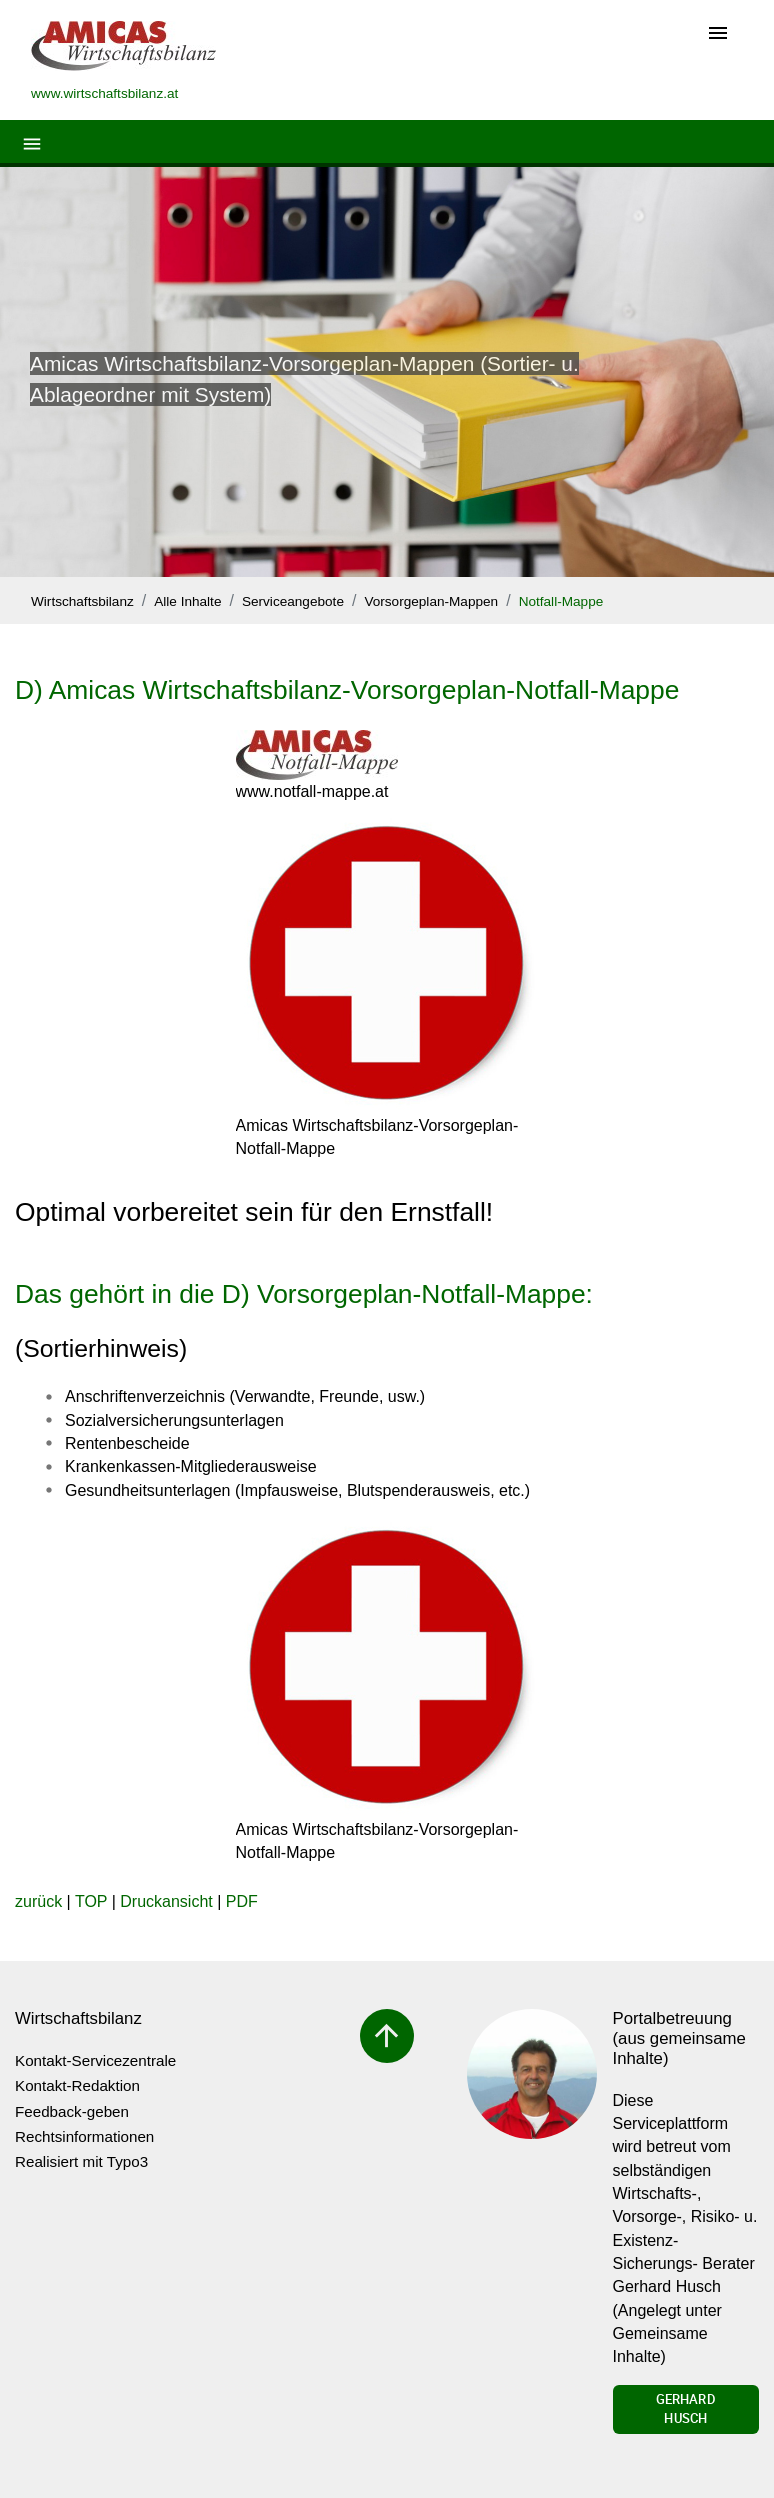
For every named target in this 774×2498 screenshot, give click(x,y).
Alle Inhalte (187, 601)
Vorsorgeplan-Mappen (431, 601)
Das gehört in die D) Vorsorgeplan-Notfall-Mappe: (304, 1294)
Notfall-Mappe (561, 601)
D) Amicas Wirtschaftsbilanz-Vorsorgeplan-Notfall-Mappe (347, 690)
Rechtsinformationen (84, 2136)
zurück (38, 1901)
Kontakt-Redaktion (77, 2085)
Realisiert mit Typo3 (81, 2161)
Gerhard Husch (686, 2409)
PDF (242, 1901)
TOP (91, 1901)
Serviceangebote (293, 601)
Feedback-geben (72, 2111)
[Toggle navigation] (718, 34)
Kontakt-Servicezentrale (95, 2060)
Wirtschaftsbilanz (82, 601)
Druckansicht (166, 1901)
